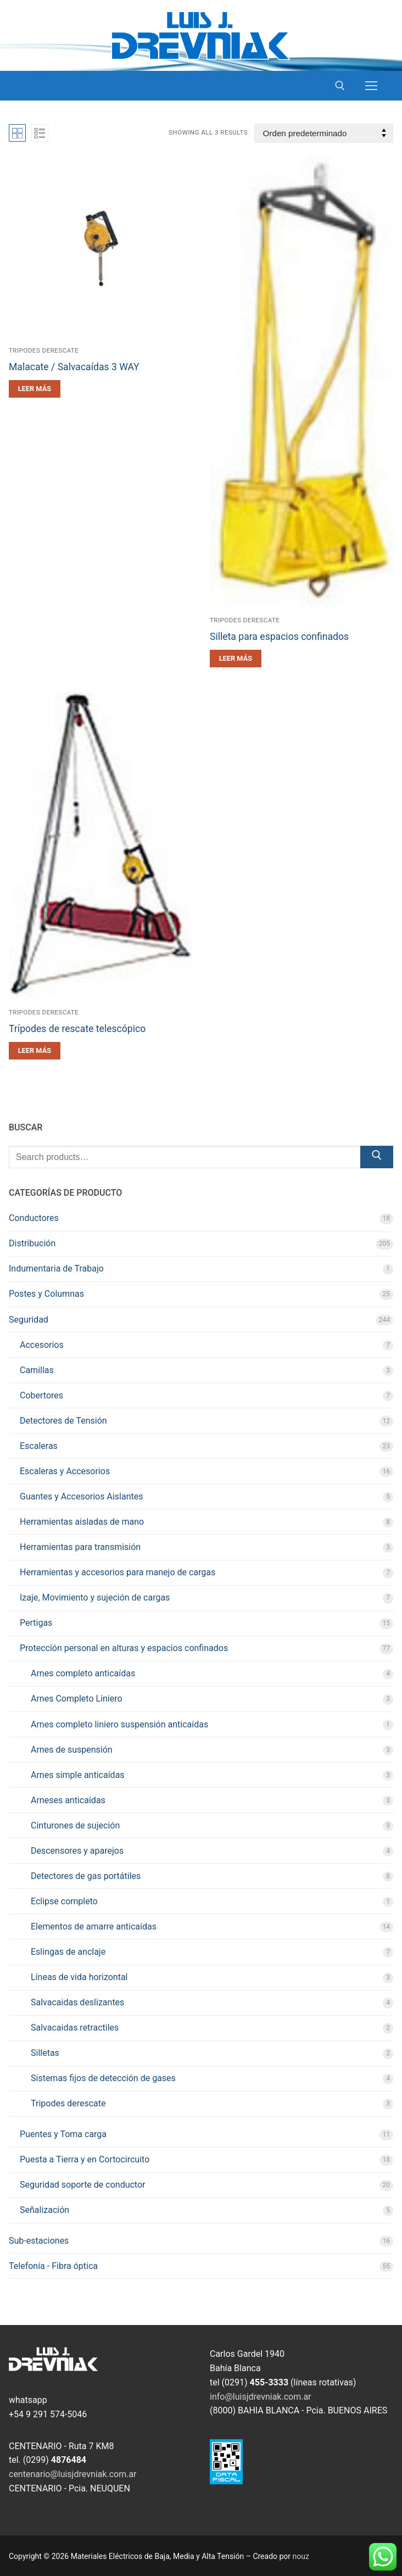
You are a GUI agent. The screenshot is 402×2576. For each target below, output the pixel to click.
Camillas (37, 1370)
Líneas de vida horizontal (79, 1977)
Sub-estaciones (39, 2240)
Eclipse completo (64, 1901)
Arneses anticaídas (68, 1800)
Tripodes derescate (44, 350)
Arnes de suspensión (72, 1749)
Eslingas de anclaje (68, 1952)
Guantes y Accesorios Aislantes (81, 1496)
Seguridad (28, 1319)
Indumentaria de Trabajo (56, 1268)
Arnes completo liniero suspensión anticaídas (119, 1724)
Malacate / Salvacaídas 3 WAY (74, 366)
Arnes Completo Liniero (76, 1698)
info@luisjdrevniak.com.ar (260, 2396)
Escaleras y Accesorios (65, 1471)
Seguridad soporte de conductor (82, 2184)
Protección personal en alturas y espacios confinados (124, 1648)
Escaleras (39, 1446)
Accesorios (42, 1345)
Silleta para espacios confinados (279, 636)
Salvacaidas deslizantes (77, 2002)
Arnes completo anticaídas (83, 1673)
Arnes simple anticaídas (78, 1775)
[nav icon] (371, 85)
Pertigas (36, 1623)
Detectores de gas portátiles (86, 1876)
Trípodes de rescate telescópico (77, 1028)
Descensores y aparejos (77, 1850)
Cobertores (41, 1395)
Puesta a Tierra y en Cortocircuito (84, 2159)
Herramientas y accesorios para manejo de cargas (117, 1572)
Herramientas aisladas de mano (82, 1521)
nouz (301, 2556)
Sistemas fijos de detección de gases (103, 2078)
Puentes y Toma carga (63, 2134)
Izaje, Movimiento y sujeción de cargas (95, 1597)
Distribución (32, 1243)
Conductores (34, 1218)
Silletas (45, 2053)
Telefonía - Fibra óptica (53, 2266)
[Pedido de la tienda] (323, 133)
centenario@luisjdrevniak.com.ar (73, 2474)
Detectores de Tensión (63, 1420)
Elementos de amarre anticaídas (94, 1926)
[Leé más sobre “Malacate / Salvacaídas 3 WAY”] (34, 389)
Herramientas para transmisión (80, 1547)
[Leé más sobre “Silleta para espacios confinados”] (235, 658)
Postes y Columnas (46, 1294)
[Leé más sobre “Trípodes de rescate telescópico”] (34, 1051)
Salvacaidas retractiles (75, 2027)
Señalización (44, 2210)
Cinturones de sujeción (75, 1825)
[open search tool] (340, 86)
